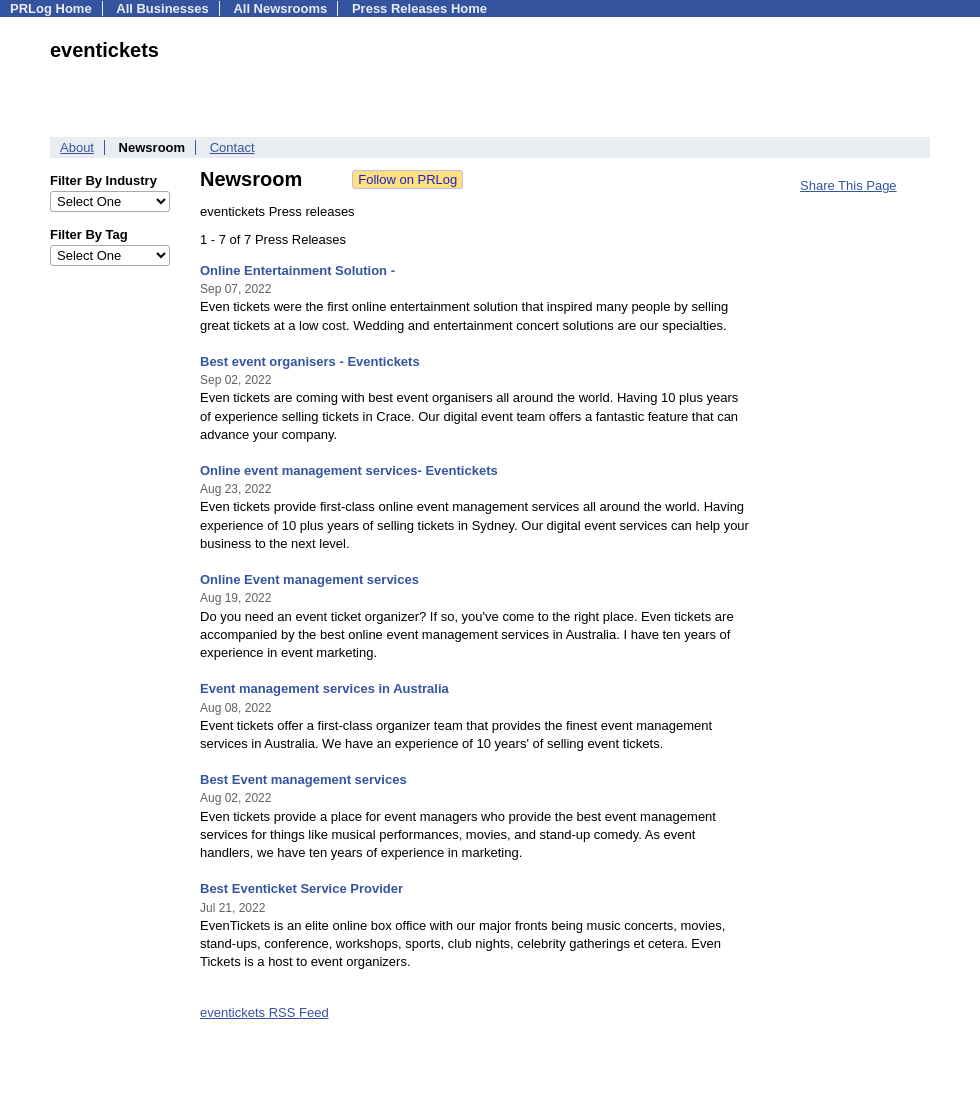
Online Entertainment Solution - (297, 270)
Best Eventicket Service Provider (301, 888)
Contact (232, 147)
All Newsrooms (280, 8)
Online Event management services (309, 579)
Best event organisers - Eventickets (310, 361)
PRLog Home (51, 8)
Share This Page (848, 185)
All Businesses (162, 8)
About (77, 147)
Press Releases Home (419, 8)
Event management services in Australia (324, 688)
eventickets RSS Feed (264, 1012)
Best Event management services (303, 779)
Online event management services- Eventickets (349, 470)
